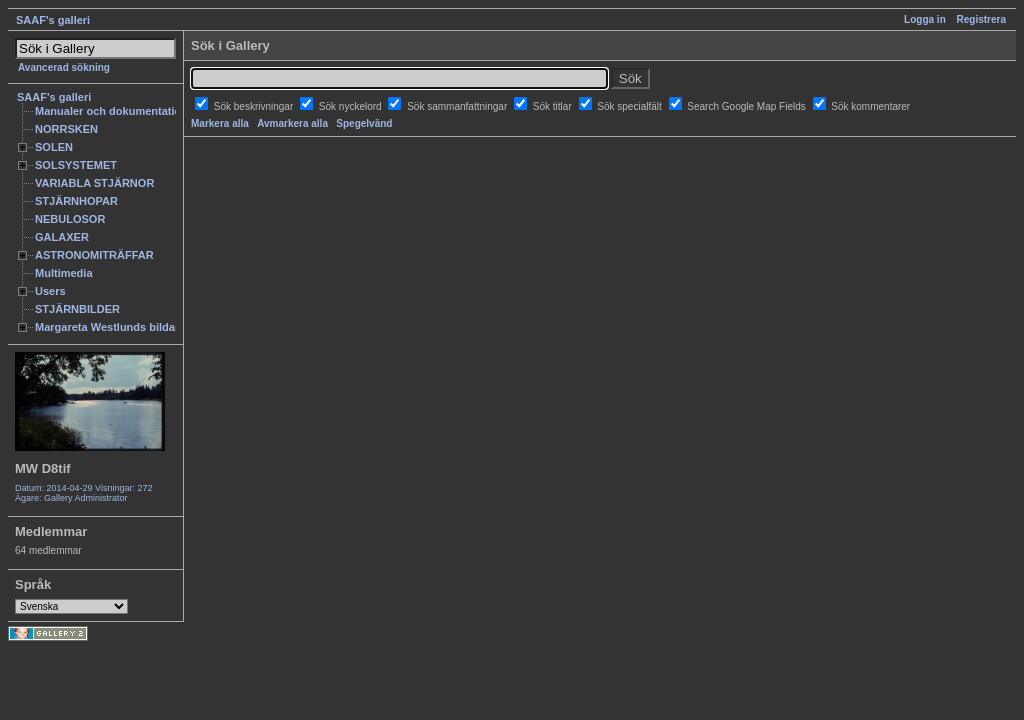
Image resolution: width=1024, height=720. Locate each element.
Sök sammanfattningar (458, 106)
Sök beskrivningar (255, 106)
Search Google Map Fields (747, 106)
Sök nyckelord (352, 106)
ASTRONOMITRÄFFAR (94, 255)
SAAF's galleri (53, 20)
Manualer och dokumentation (111, 111)
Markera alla (220, 123)
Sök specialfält (630, 106)
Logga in (925, 19)
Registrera (981, 19)
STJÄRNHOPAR (76, 201)
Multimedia (64, 273)
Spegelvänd (364, 123)
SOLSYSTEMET (76, 165)
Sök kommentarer (870, 106)
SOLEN (54, 147)
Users (50, 291)
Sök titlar (554, 106)
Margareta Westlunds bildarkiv (115, 327)
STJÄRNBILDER (77, 309)
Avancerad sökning (64, 67)
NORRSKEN (66, 129)
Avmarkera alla (292, 123)
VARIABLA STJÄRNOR (94, 183)
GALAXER (62, 237)
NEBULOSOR (70, 219)
